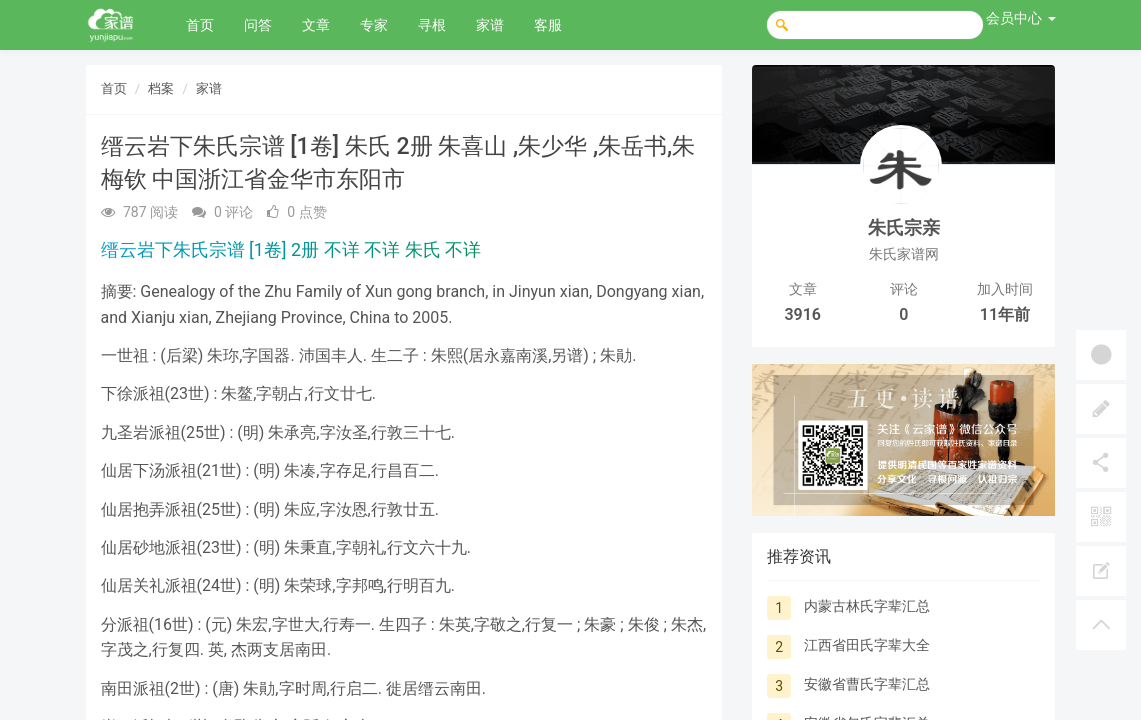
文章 (316, 25)
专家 (374, 25)
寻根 (432, 25)
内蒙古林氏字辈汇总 (867, 606)
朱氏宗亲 (904, 227)
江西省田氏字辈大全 (867, 645)
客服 (548, 25)
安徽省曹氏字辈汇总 (867, 684)
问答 (258, 25)
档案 (161, 88)
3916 (802, 314)
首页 (200, 25)
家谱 (490, 25)
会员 (1020, 18)
